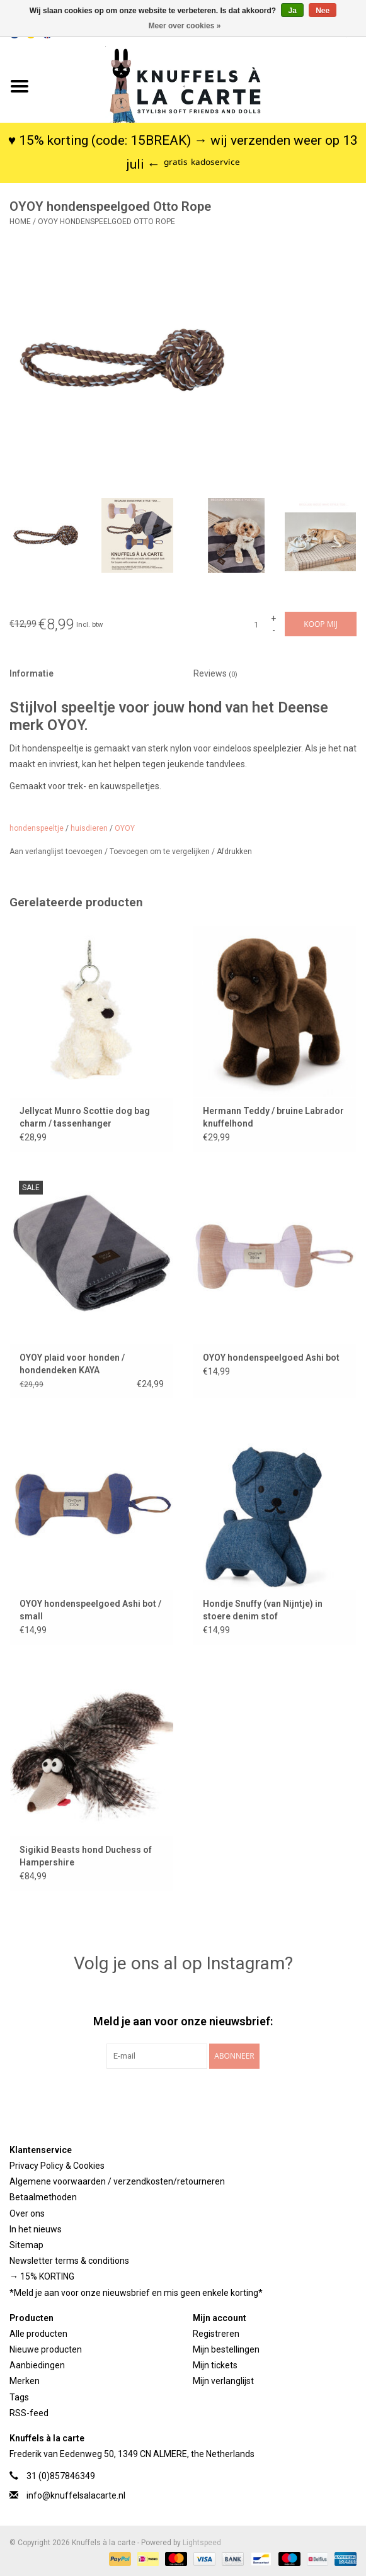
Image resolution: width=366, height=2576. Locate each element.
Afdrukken (234, 851)
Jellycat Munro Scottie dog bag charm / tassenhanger (85, 1117)
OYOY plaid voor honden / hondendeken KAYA (72, 1364)
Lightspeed (202, 2542)
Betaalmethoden (43, 2197)
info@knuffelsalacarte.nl (75, 2495)
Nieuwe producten (45, 2349)
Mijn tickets (215, 2365)
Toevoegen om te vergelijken (161, 851)
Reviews (215, 673)
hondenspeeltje (36, 828)
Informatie (31, 673)
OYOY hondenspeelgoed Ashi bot (271, 1358)
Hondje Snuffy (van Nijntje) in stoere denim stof (263, 1610)
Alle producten (38, 2334)
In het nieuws (35, 2229)
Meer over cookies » (185, 25)
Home (20, 221)
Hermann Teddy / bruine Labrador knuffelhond (273, 1117)
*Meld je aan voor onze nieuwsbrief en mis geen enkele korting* (136, 2293)
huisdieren (89, 828)
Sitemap (26, 2245)
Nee (322, 10)
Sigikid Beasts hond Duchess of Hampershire (86, 1856)
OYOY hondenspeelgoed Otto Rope (106, 221)
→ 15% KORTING (41, 2276)
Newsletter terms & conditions (69, 2261)
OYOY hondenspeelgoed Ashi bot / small (90, 1610)
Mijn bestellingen (226, 2349)
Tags (19, 2397)
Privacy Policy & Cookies (57, 2166)
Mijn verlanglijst (223, 2381)
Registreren (216, 2334)
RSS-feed (29, 2413)
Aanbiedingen (37, 2365)
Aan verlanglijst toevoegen (57, 851)
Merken (24, 2381)
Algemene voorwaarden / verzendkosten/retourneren (117, 2181)
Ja (292, 10)
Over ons (27, 2213)
